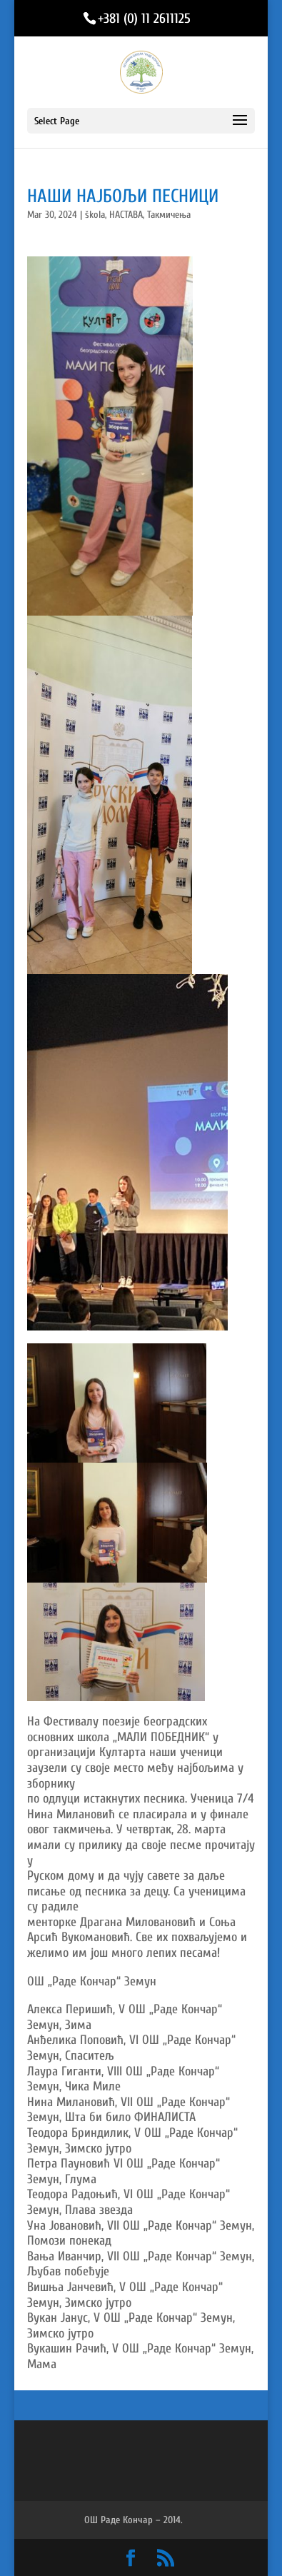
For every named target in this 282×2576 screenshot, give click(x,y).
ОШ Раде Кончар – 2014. (133, 2520)
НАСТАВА (126, 215)
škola (95, 215)
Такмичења (169, 215)
